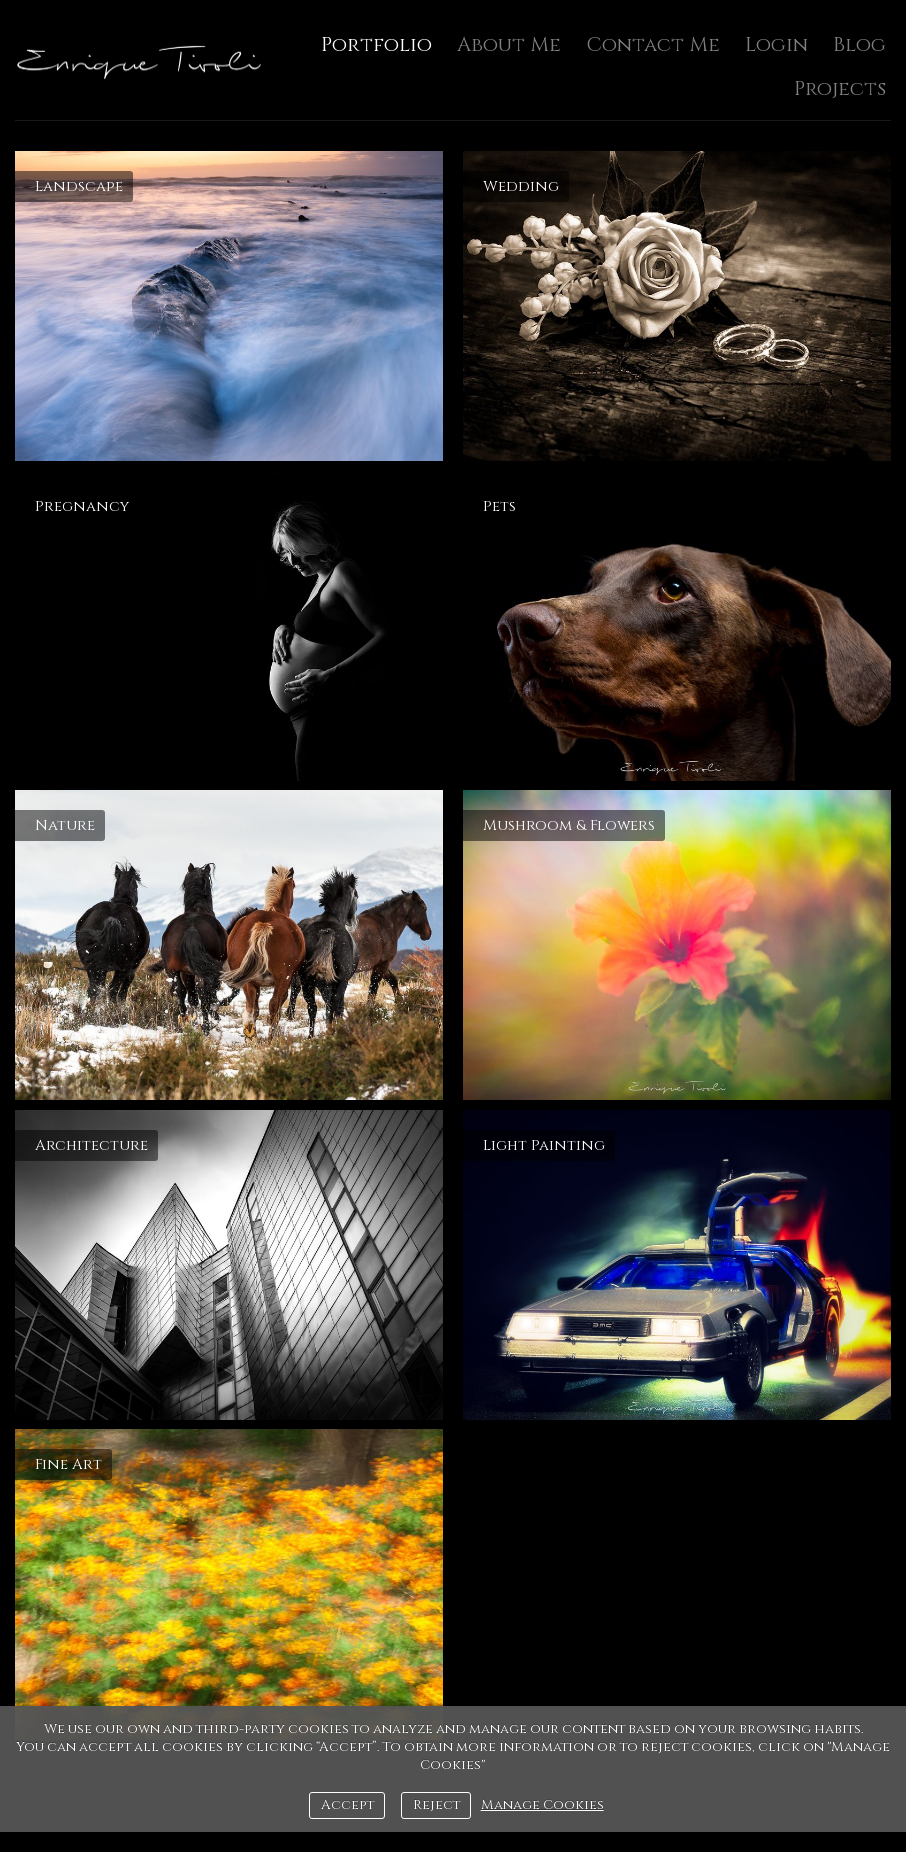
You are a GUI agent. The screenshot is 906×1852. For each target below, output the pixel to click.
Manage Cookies (542, 1805)
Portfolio (376, 44)
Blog (859, 44)
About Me (509, 44)
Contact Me (653, 44)
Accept (347, 1805)
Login (776, 44)
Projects (840, 88)
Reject (436, 1805)
